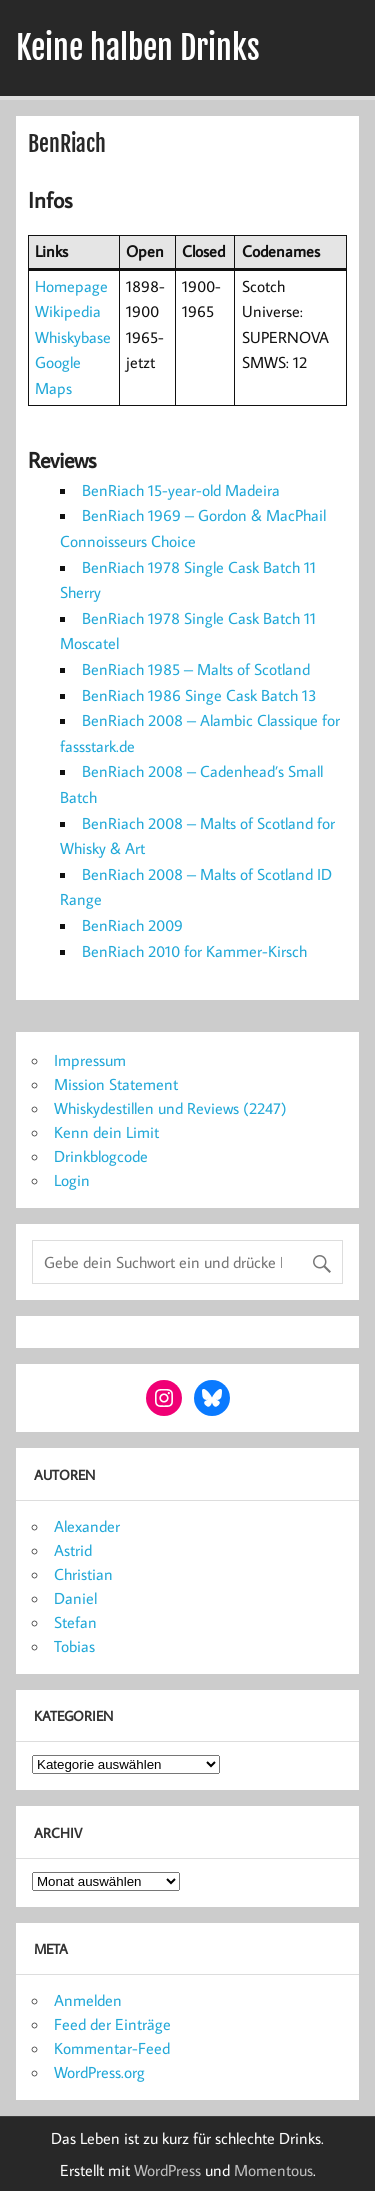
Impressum (90, 1060)
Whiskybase (73, 337)
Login (72, 1180)
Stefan (75, 1622)
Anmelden (88, 2000)
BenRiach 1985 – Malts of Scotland (196, 669)
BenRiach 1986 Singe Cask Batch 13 (199, 695)
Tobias (74, 1646)
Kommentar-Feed (112, 2048)
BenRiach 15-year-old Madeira (181, 490)
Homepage (71, 286)
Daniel (75, 1598)
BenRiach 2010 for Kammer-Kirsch (194, 951)
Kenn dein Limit (106, 1132)
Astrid (73, 1550)
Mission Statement (116, 1084)
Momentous (273, 2170)
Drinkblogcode (101, 1156)
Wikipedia (68, 311)
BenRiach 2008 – (139, 771)
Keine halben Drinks (138, 48)
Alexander (87, 1526)
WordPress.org (99, 2072)
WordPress (167, 2170)
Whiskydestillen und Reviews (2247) (170, 1108)
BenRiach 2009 (132, 925)
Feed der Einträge (112, 2024)
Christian (83, 1574)
